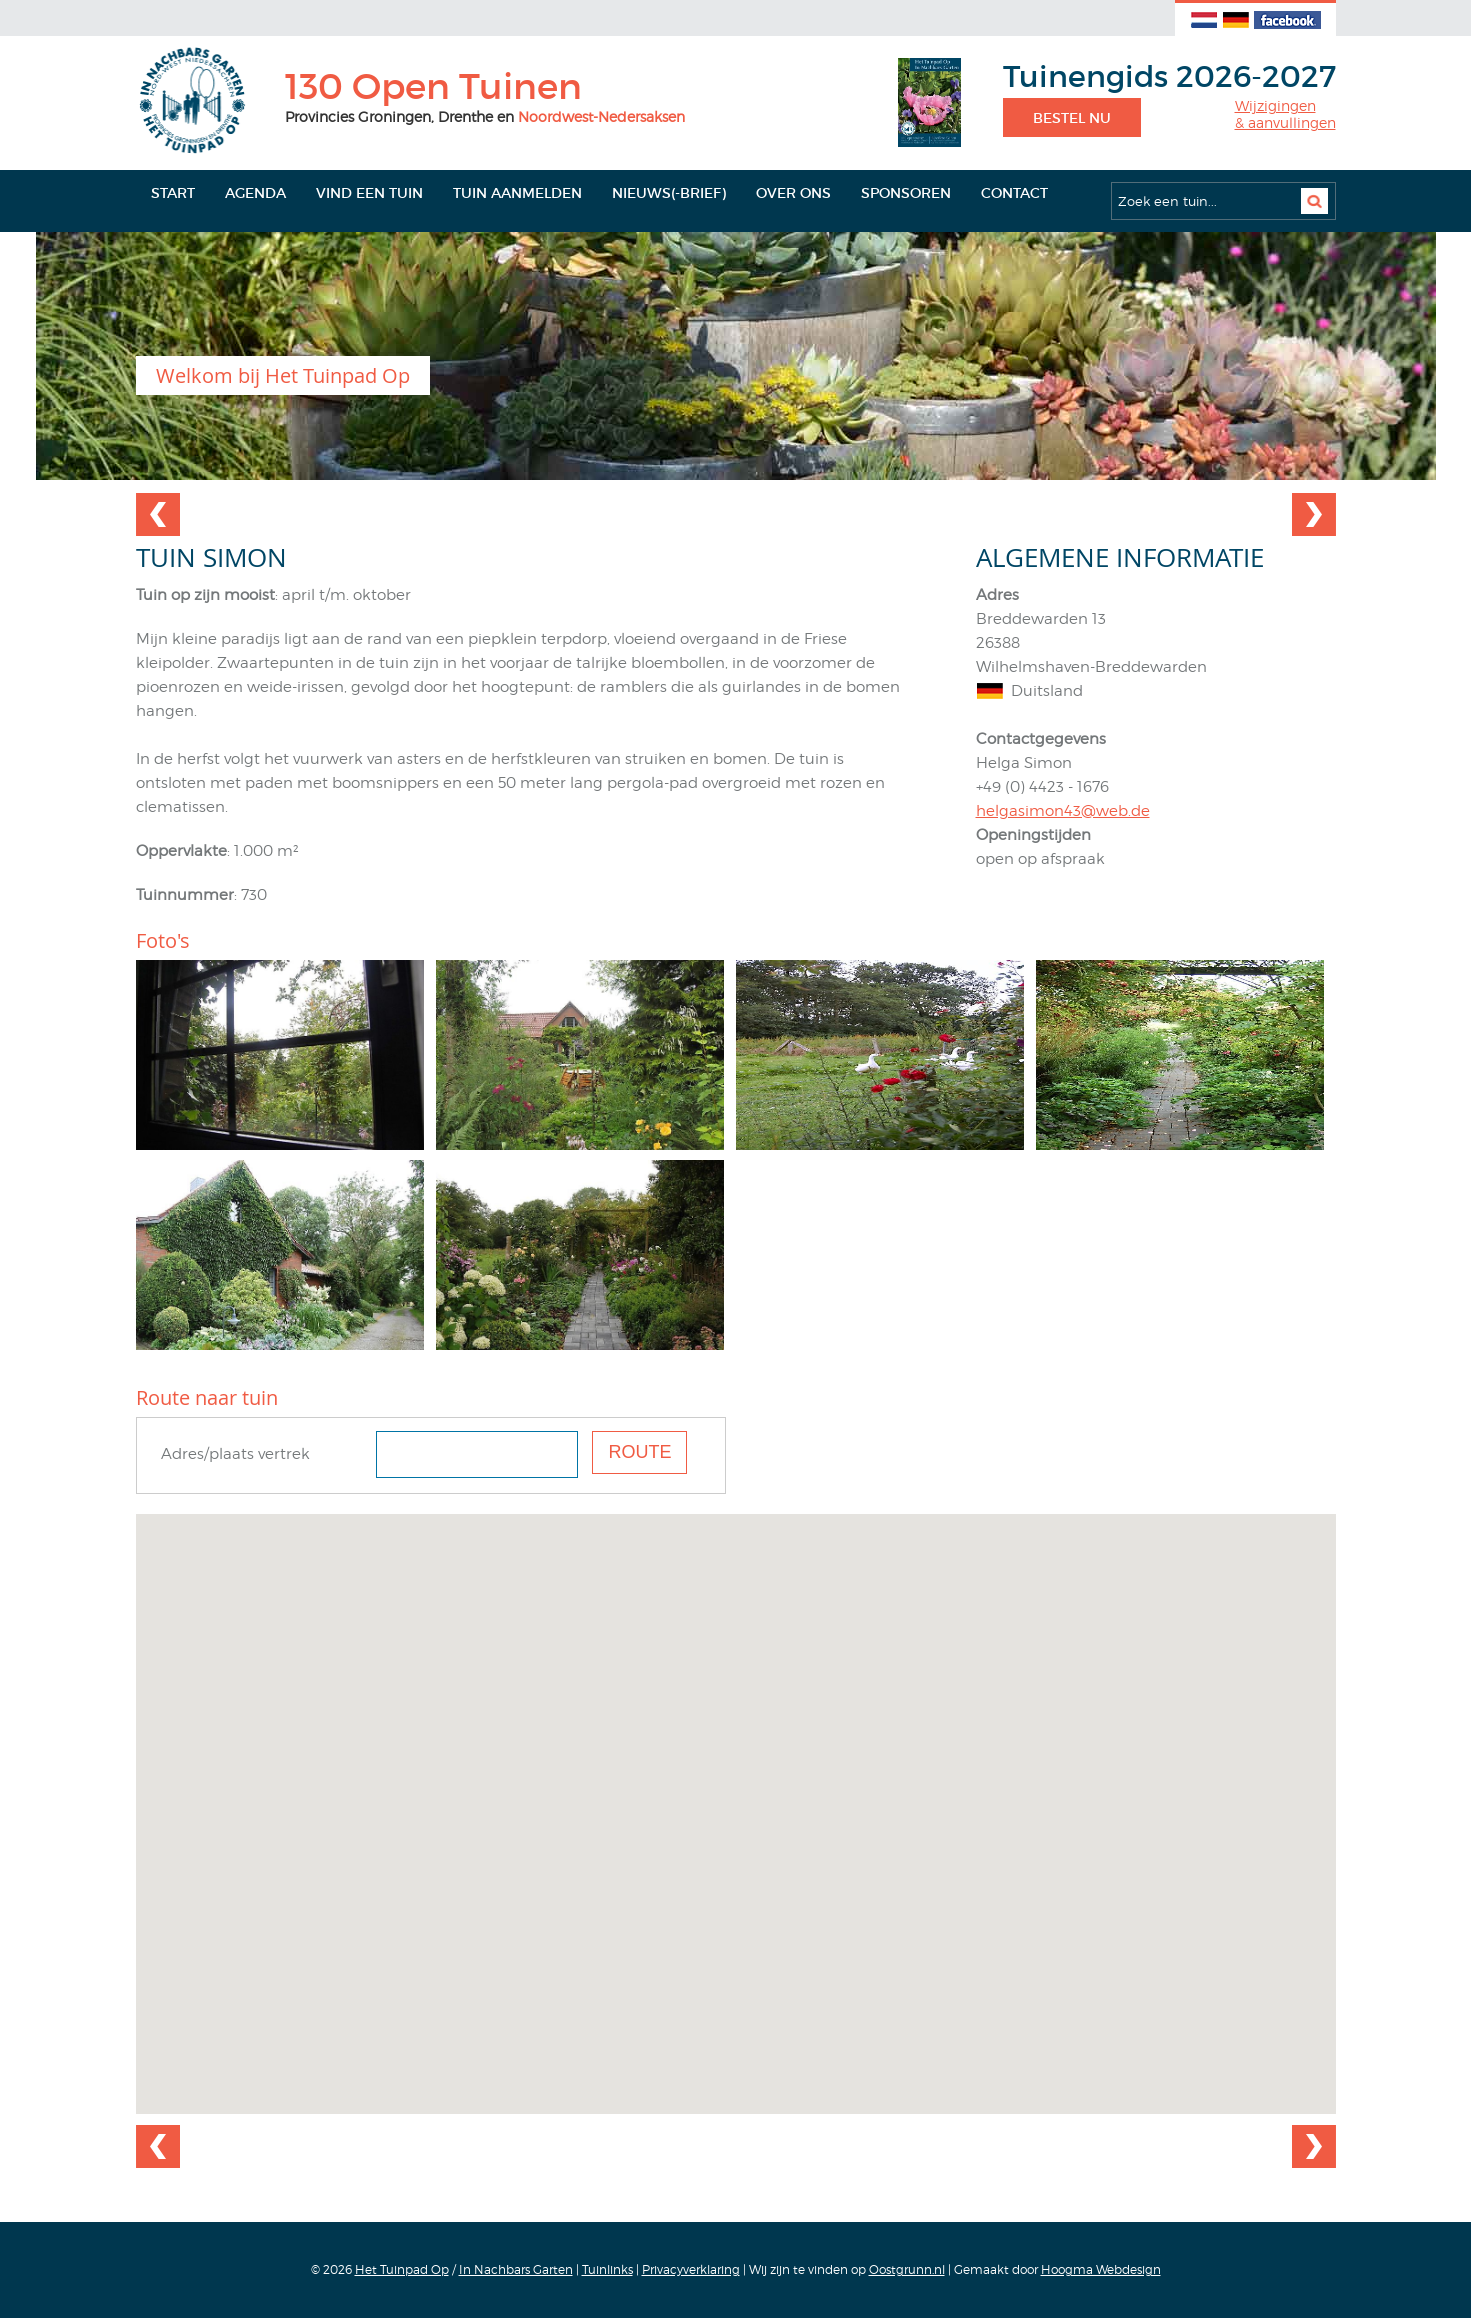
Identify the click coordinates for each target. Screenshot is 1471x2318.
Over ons (793, 193)
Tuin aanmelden (517, 193)
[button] (736, 1795)
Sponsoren (906, 193)
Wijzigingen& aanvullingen (1285, 114)
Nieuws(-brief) (669, 193)
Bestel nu (1072, 118)
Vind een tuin (369, 193)
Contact (1014, 193)
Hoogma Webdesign (1101, 2269)
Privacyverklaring (691, 2269)
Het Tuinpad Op (402, 2269)
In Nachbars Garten (516, 2269)
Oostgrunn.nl (907, 2269)
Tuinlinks (607, 2269)
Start (173, 193)
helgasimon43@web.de (1063, 811)
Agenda (255, 193)
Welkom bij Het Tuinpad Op (283, 375)
